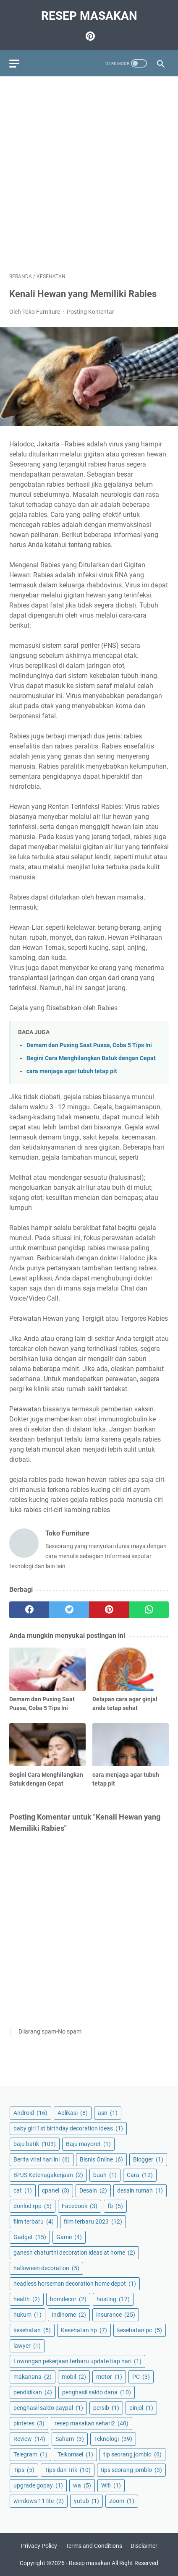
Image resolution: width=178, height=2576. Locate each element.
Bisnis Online (101, 2159)
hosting (113, 2299)
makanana (32, 2376)
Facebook (79, 2206)
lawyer (27, 2345)
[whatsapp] (149, 1609)
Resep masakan (89, 16)
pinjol (141, 2407)
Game (69, 2237)
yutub (86, 2501)
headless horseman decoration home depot (74, 2283)
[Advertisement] (89, 174)
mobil (74, 2376)
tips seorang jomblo (131, 2469)
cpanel (55, 2190)
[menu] (19, 63)
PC (141, 2376)
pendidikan (32, 2392)
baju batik (34, 2144)
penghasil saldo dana (96, 2392)
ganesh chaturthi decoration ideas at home (74, 2252)
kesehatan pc (139, 2330)
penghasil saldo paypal (48, 2407)
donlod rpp (32, 2206)
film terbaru (33, 2221)
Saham (69, 2438)
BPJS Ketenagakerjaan (48, 2175)
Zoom (121, 2501)
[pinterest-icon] (89, 36)
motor (109, 2376)
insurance (115, 2314)
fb (115, 2206)
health (26, 2299)
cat (22, 2190)
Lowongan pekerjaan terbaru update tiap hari (77, 2361)
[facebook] (29, 1609)
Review (29, 2438)
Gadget (29, 2237)
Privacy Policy (39, 2545)
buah (105, 2175)
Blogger (148, 2159)
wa (82, 2485)
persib (106, 2407)
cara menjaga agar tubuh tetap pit (71, 1071)
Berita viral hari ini (41, 2159)
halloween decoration (46, 2268)
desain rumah (140, 2190)
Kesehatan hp (84, 2330)
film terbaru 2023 (93, 2221)
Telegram (30, 2454)
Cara (140, 2175)
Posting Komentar (90, 311)
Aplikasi (73, 2112)
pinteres (28, 2423)
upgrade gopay (38, 2485)
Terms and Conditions (93, 2545)
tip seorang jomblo (132, 2454)
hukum (27, 2314)
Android (30, 2112)
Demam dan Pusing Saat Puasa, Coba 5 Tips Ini (89, 1045)
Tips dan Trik (67, 2469)
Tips (23, 2469)
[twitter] (69, 1609)
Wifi (111, 2485)
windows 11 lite (38, 2501)
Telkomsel (75, 2454)
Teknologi (113, 2438)
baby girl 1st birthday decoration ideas (68, 2128)
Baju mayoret (88, 2144)
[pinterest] (109, 1609)
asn (108, 2112)
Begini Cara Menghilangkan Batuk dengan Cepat (91, 1058)
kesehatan (32, 2330)
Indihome (69, 2314)
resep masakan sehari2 (91, 2423)
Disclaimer (144, 2545)
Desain (93, 2190)
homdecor (68, 2299)
